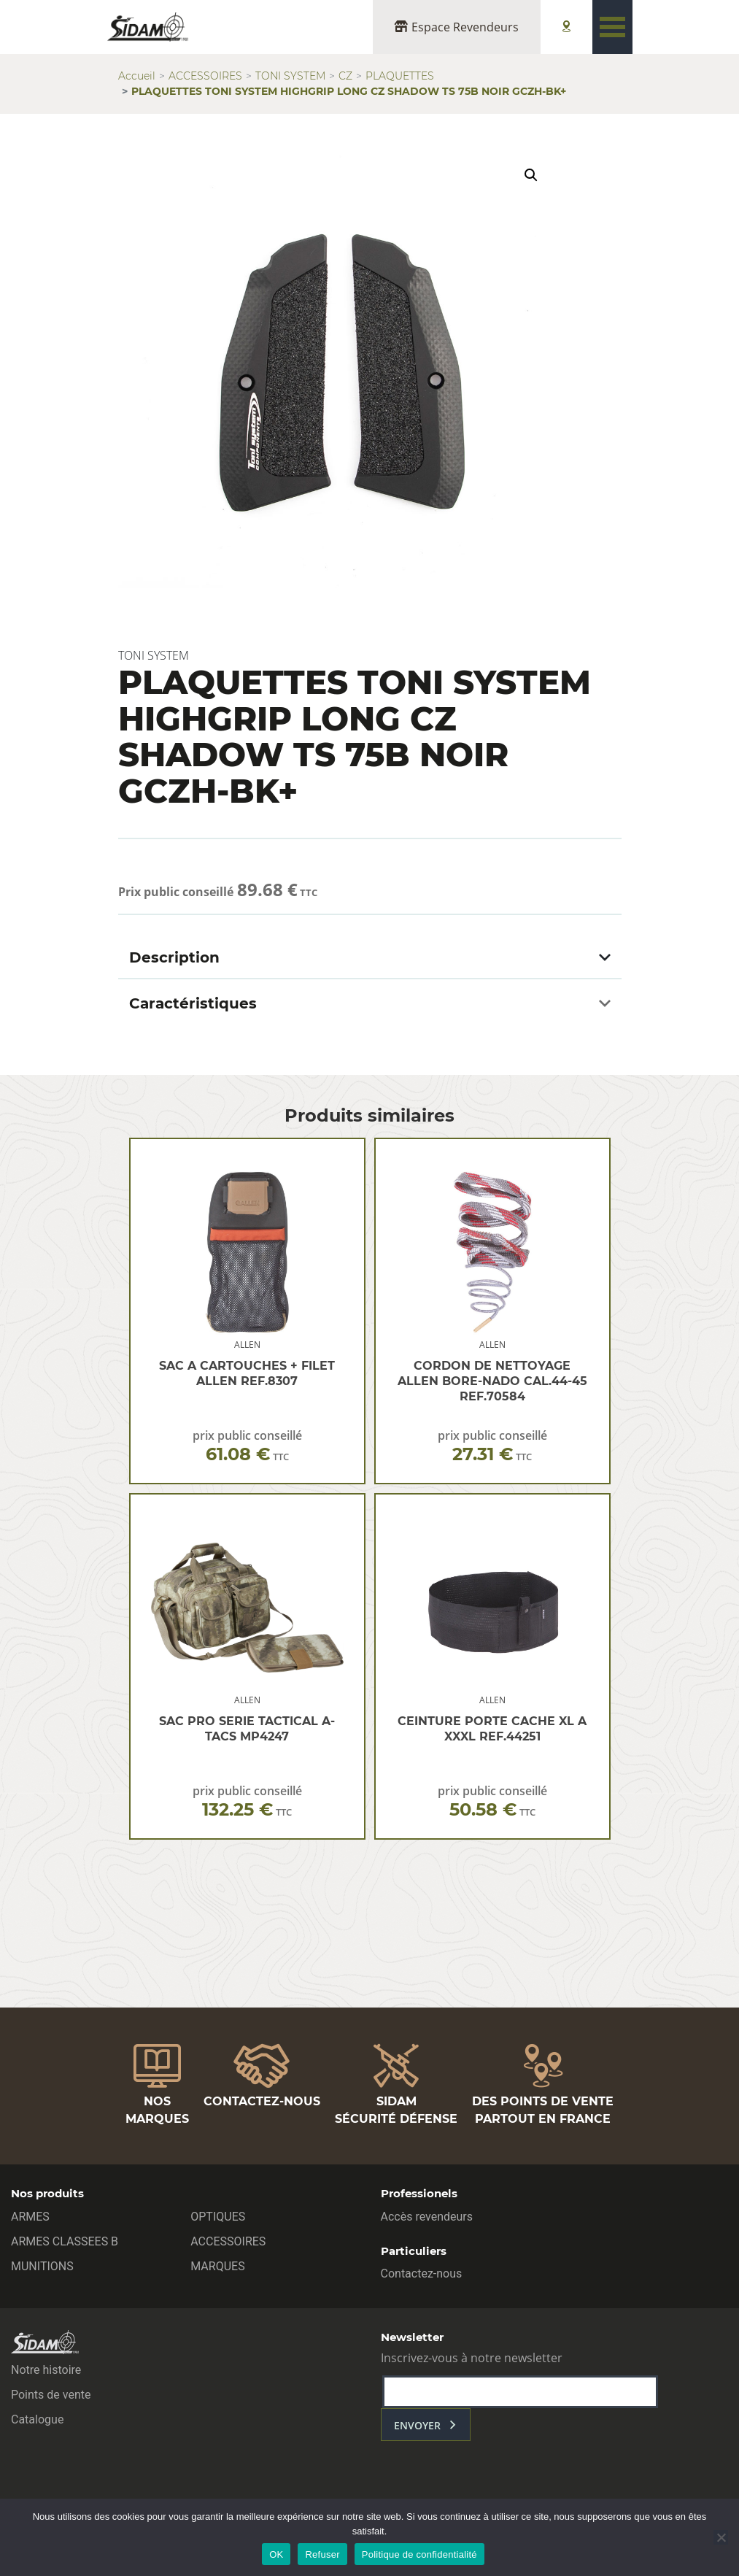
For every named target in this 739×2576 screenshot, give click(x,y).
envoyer (417, 2425)
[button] (531, 175)
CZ (345, 75)
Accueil (136, 75)
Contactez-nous (422, 2273)
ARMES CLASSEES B (64, 2241)
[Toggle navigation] (612, 27)
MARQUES (217, 2266)
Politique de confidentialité (419, 2554)
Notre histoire (46, 2370)
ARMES (30, 2217)
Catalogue (37, 2419)
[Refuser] (720, 2537)
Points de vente (50, 2395)
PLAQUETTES (399, 75)
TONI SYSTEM (290, 75)
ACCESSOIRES (205, 75)
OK (276, 2554)
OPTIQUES (217, 2217)
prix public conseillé (247, 1446)
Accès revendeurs (427, 2217)
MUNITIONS (42, 2266)
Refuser (322, 2554)
